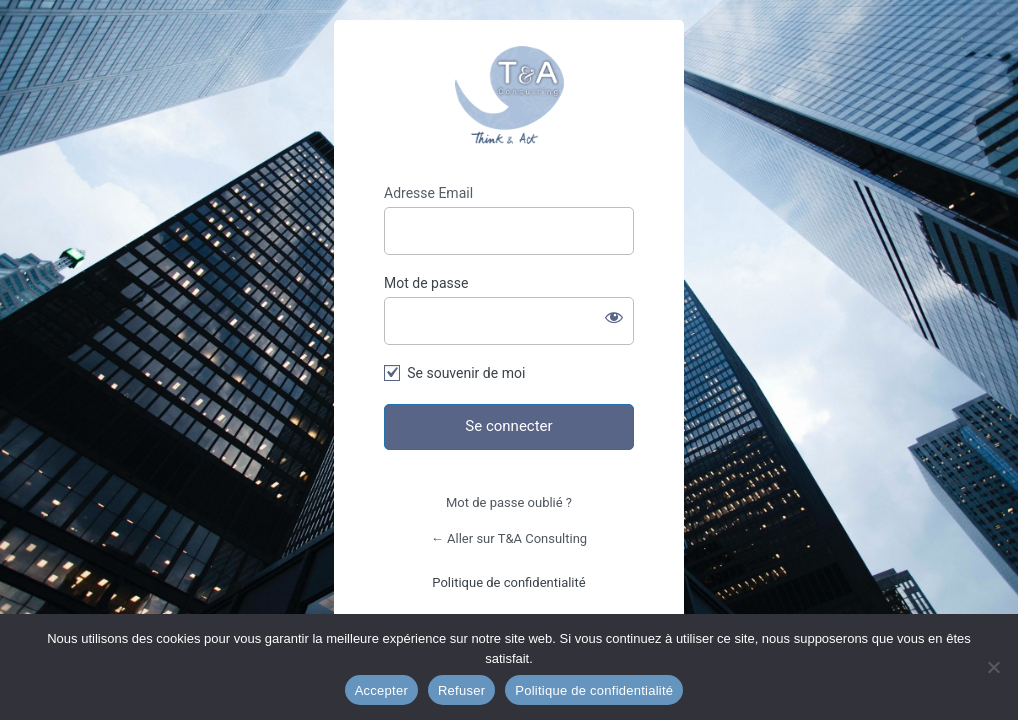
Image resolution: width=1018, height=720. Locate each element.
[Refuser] (993, 667)
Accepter (381, 690)
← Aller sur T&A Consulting (509, 538)
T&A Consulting (509, 95)
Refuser (461, 690)
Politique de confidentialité (508, 582)
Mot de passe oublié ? (509, 502)
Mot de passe (426, 283)
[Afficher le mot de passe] (614, 317)
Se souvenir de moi (466, 373)
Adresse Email (428, 193)
